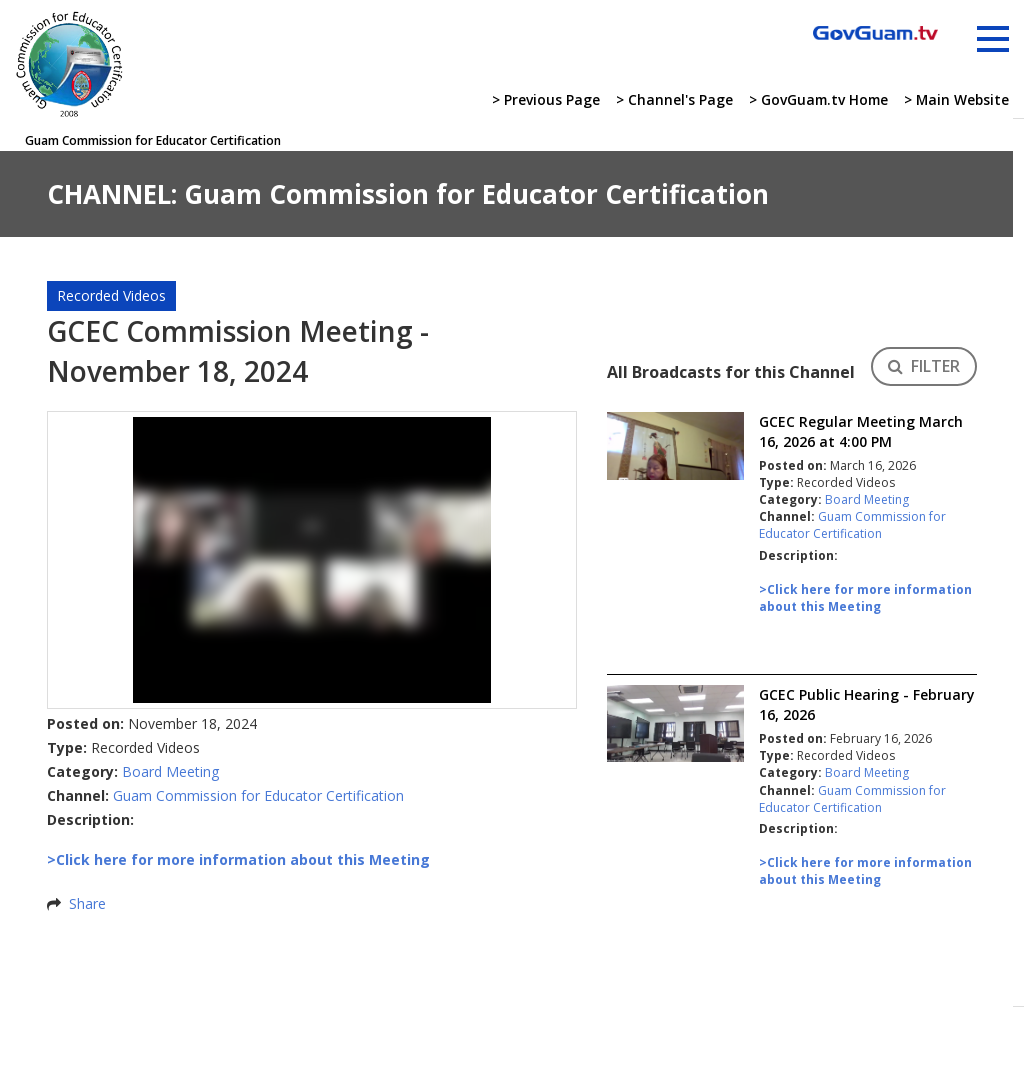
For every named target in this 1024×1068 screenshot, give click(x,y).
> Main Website (955, 100)
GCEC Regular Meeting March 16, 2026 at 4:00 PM (861, 431)
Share (87, 903)
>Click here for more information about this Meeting (865, 598)
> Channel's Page (668, 100)
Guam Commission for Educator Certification (258, 795)
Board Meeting (170, 771)
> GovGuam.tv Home (814, 100)
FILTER (924, 366)
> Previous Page (540, 100)
